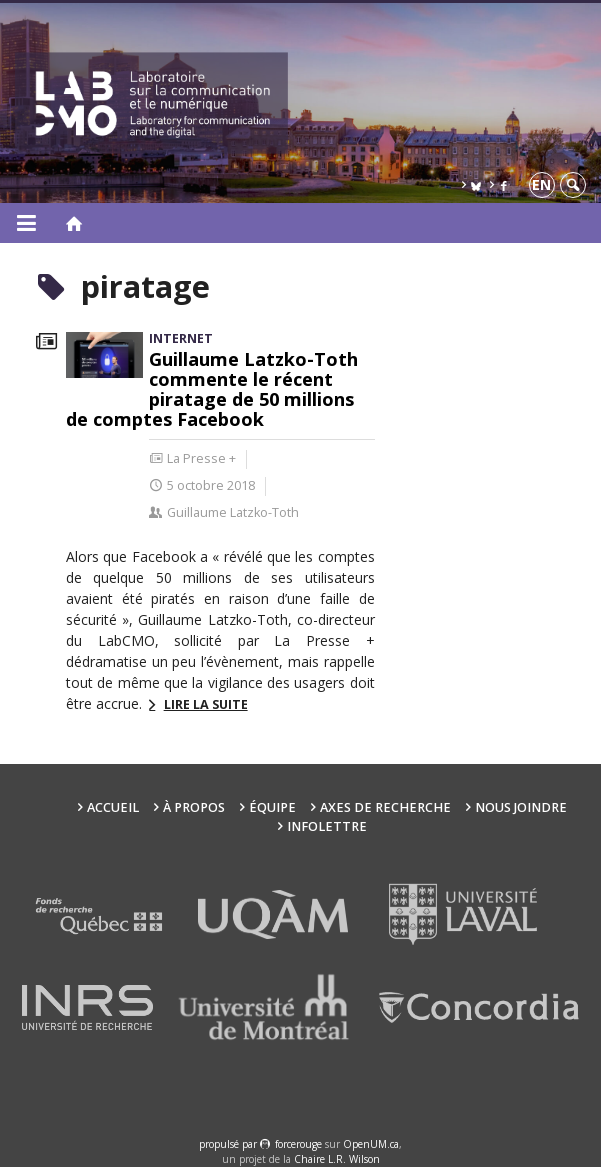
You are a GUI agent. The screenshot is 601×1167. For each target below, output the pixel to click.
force (298, 1144)
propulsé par (229, 1144)
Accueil (113, 807)
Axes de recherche (385, 807)
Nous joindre (521, 807)
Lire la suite (206, 704)
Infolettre (327, 826)
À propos (194, 807)
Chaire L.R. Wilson (337, 1159)
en (541, 184)
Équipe (272, 807)
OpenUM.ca (371, 1144)
